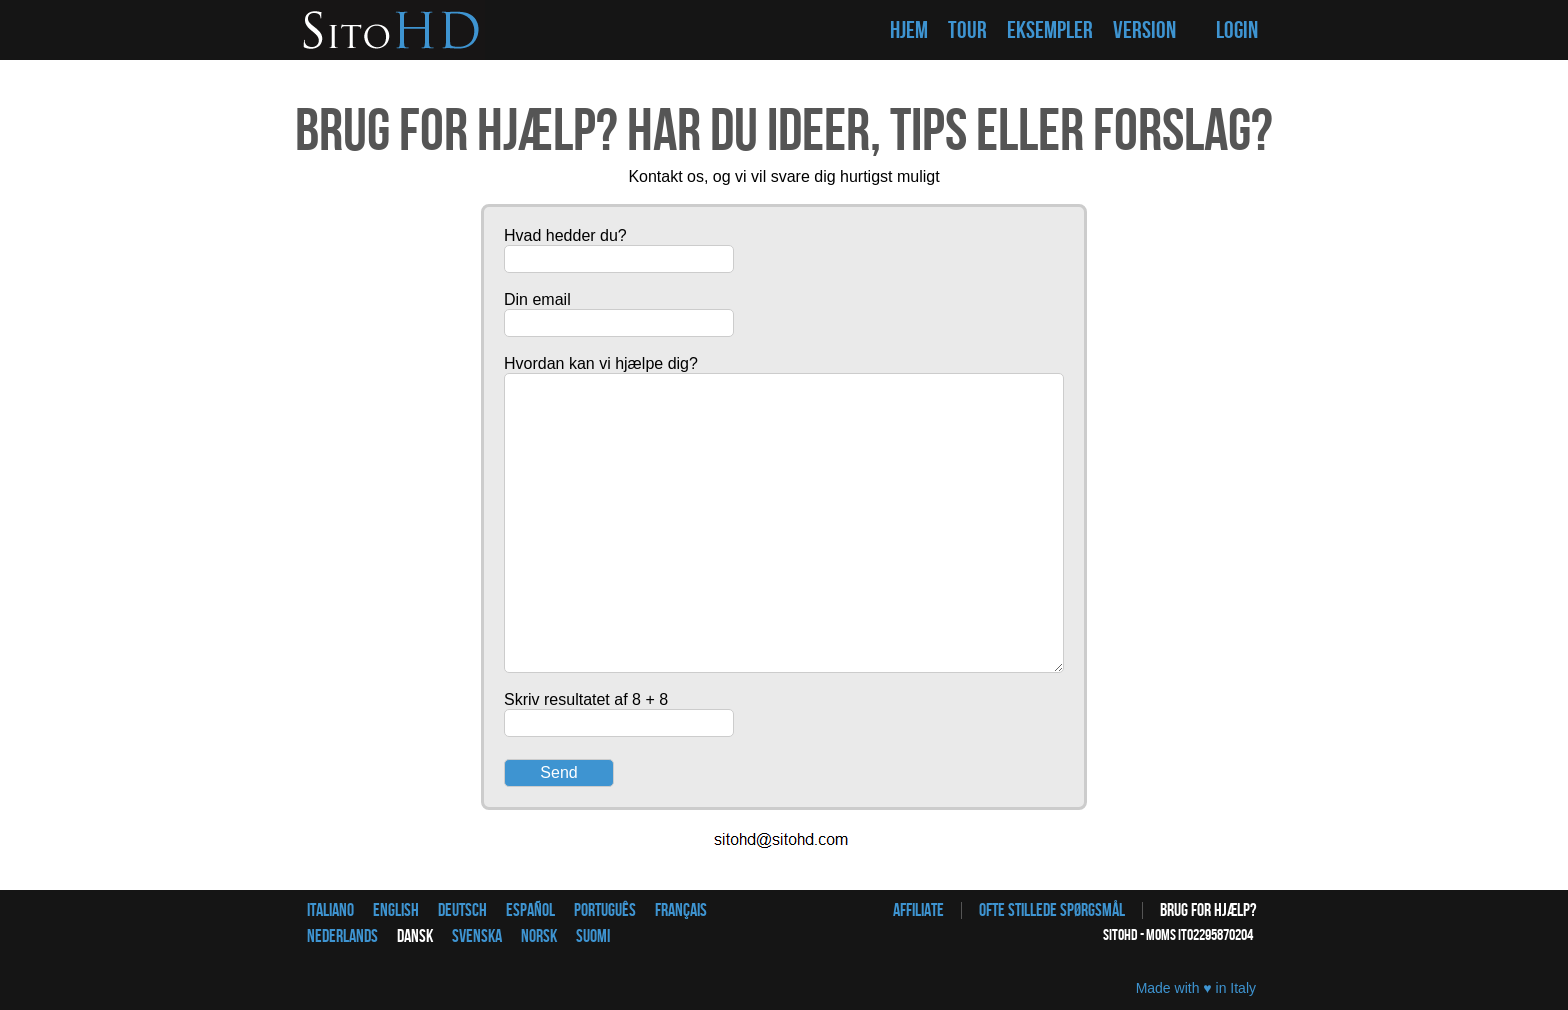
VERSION (1144, 30)
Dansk (415, 936)
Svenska (477, 936)
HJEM (909, 30)
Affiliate (918, 910)
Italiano (330, 910)
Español (530, 910)
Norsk (539, 936)
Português (605, 910)
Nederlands (342, 936)
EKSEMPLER (1050, 30)
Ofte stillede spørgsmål (1052, 910)
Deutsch (462, 910)
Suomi (593, 936)
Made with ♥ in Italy (1196, 988)
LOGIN (1237, 30)
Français (681, 910)
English (396, 910)
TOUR (967, 30)
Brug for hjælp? (1208, 910)
